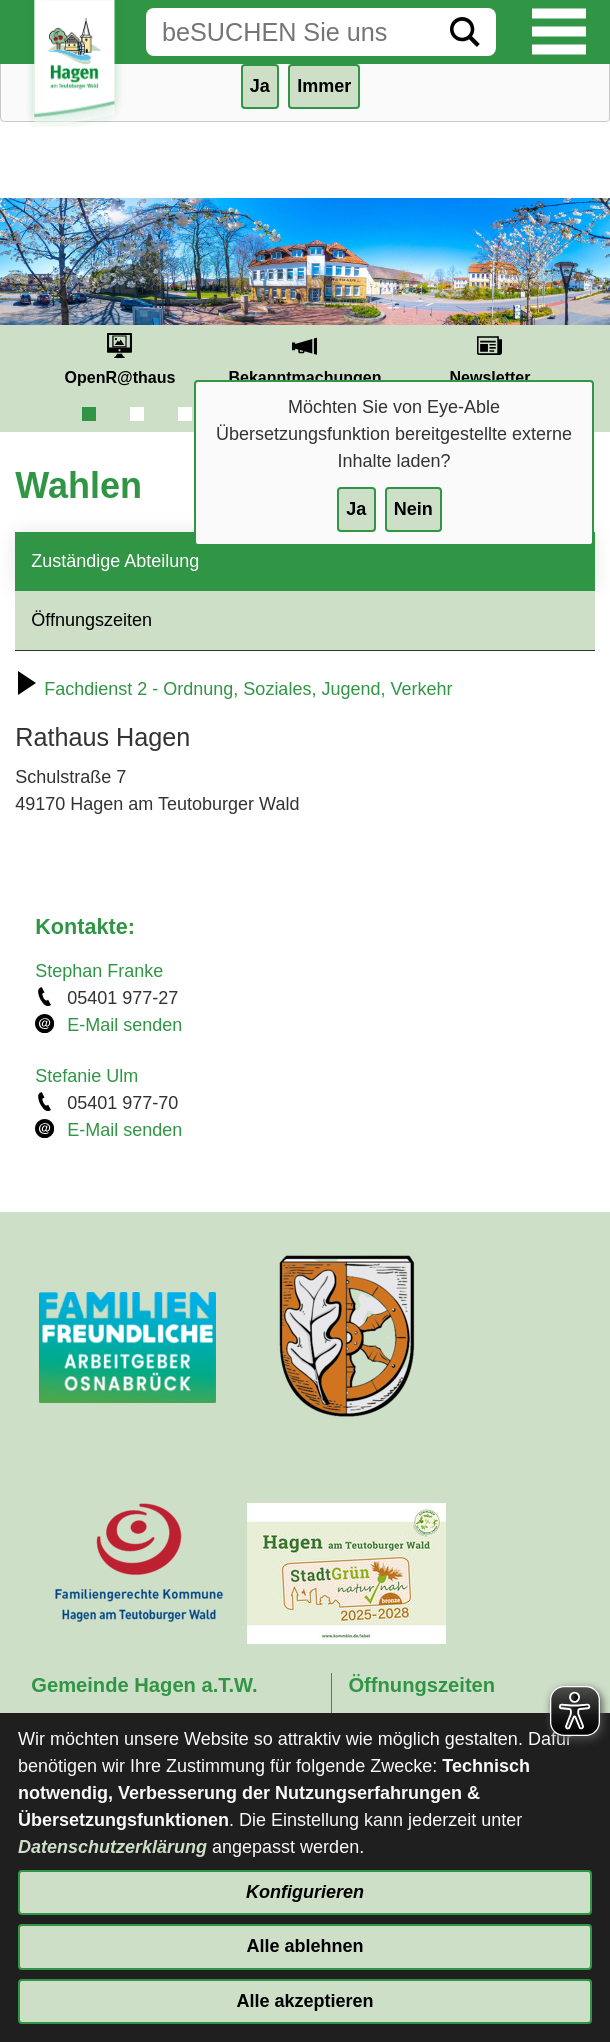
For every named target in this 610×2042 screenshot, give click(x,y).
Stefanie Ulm (86, 1076)
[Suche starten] (465, 32)
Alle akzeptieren (304, 2001)
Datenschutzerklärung (112, 1847)
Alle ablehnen (304, 1946)
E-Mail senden (124, 1025)
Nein (413, 509)
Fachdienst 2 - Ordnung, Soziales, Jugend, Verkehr (233, 689)
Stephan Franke (99, 971)
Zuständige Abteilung (115, 561)
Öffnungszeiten (91, 620)
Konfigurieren (305, 1892)
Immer (324, 86)
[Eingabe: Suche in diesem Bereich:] (290, 32)
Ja (356, 509)
